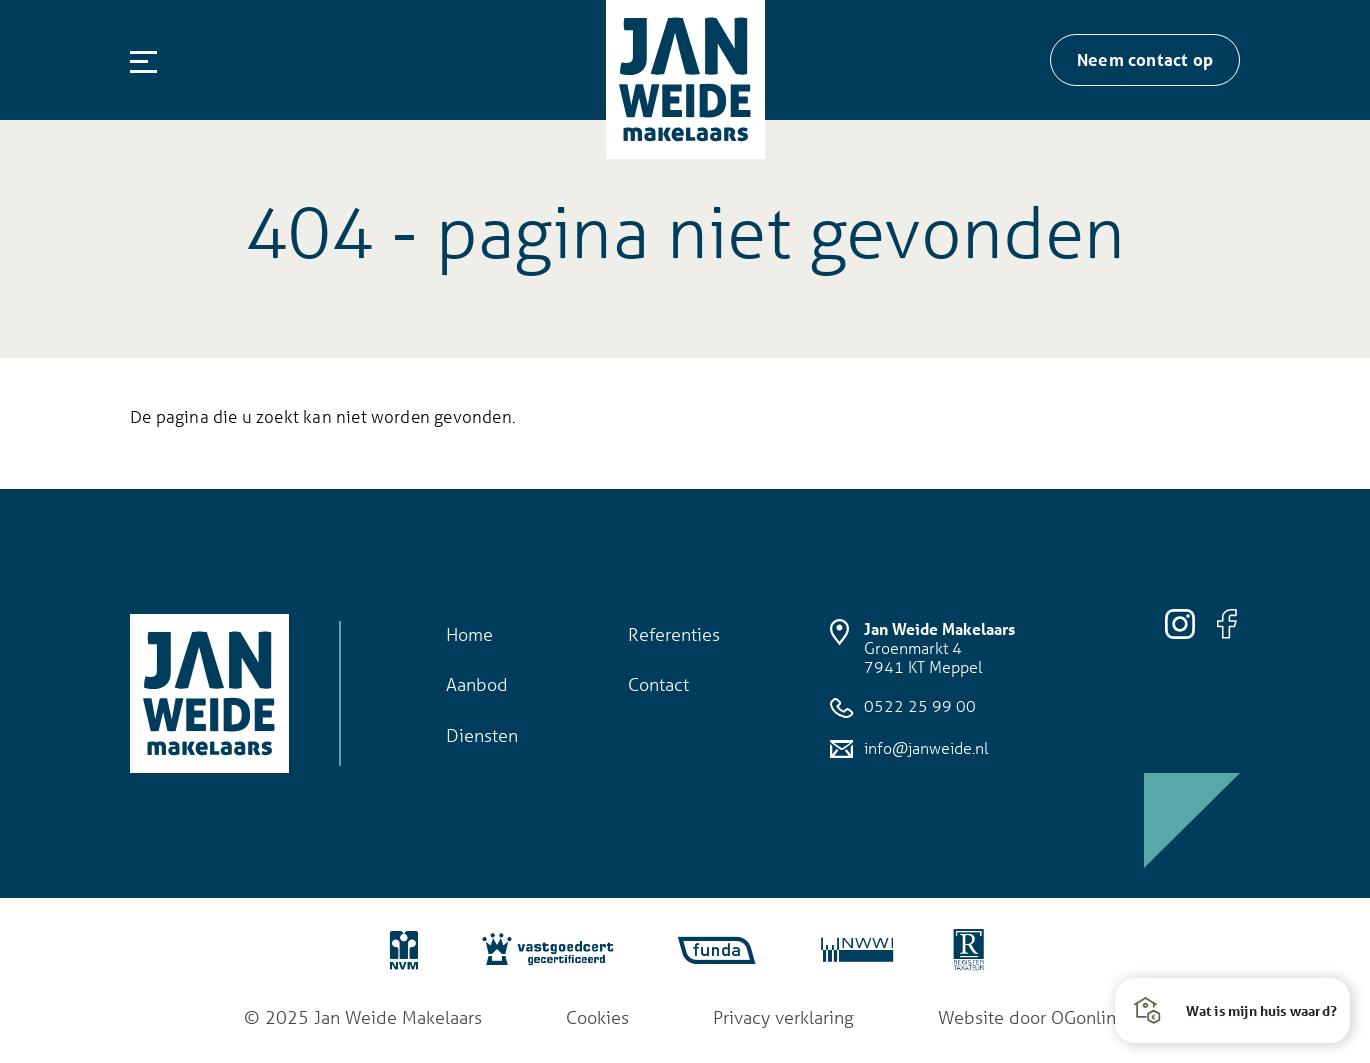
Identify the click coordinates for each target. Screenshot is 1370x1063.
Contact (658, 684)
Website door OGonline (1032, 1017)
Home (469, 634)
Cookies (597, 1017)
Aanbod (477, 684)
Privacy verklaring (783, 1017)
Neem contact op (1145, 59)
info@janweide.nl (909, 748)
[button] (1232, 1010)
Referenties (674, 634)
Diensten (482, 735)
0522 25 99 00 (903, 707)
